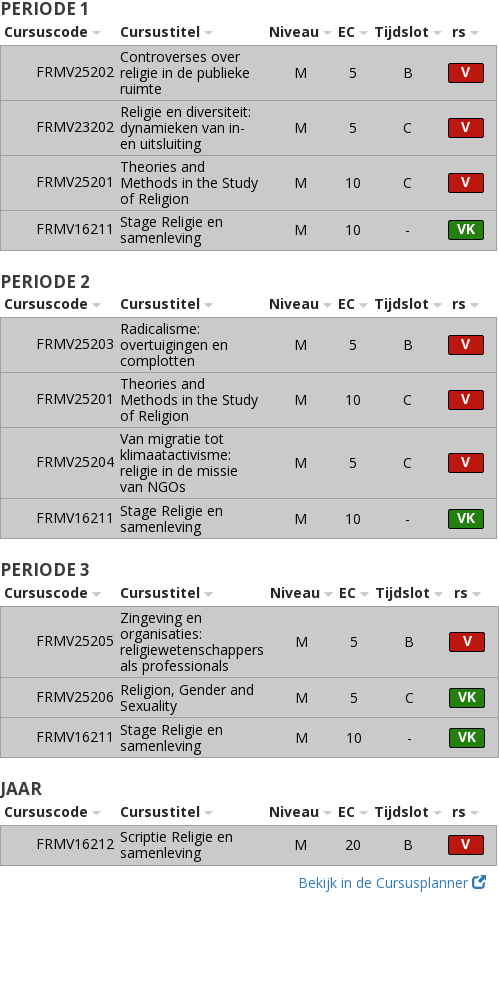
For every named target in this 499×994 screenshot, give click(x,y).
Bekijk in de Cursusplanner (392, 882)
